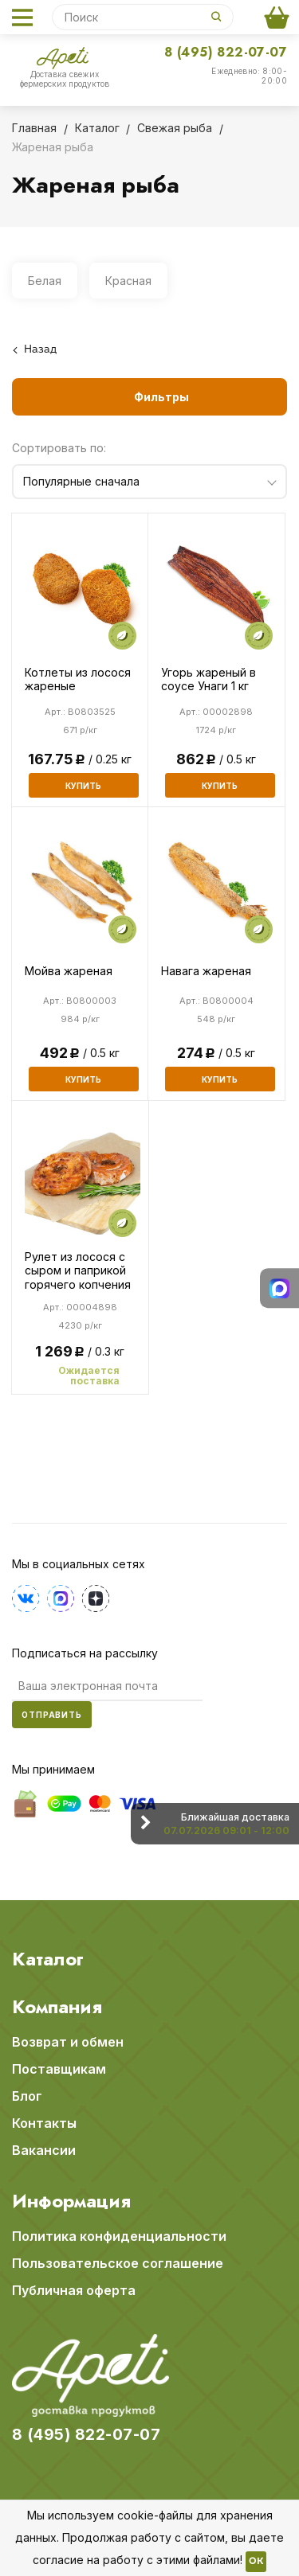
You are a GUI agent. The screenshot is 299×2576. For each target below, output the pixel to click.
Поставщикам (59, 2069)
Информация (71, 2201)
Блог (27, 2096)
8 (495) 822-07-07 (225, 52)
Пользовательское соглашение (117, 2263)
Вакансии (44, 2150)
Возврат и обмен (68, 2042)
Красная (128, 280)
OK (256, 2561)
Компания (57, 2007)
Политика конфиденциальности (119, 2236)
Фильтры (161, 397)
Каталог (48, 1959)
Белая (44, 280)
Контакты (44, 2123)
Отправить (52, 1714)
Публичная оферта (74, 2290)
